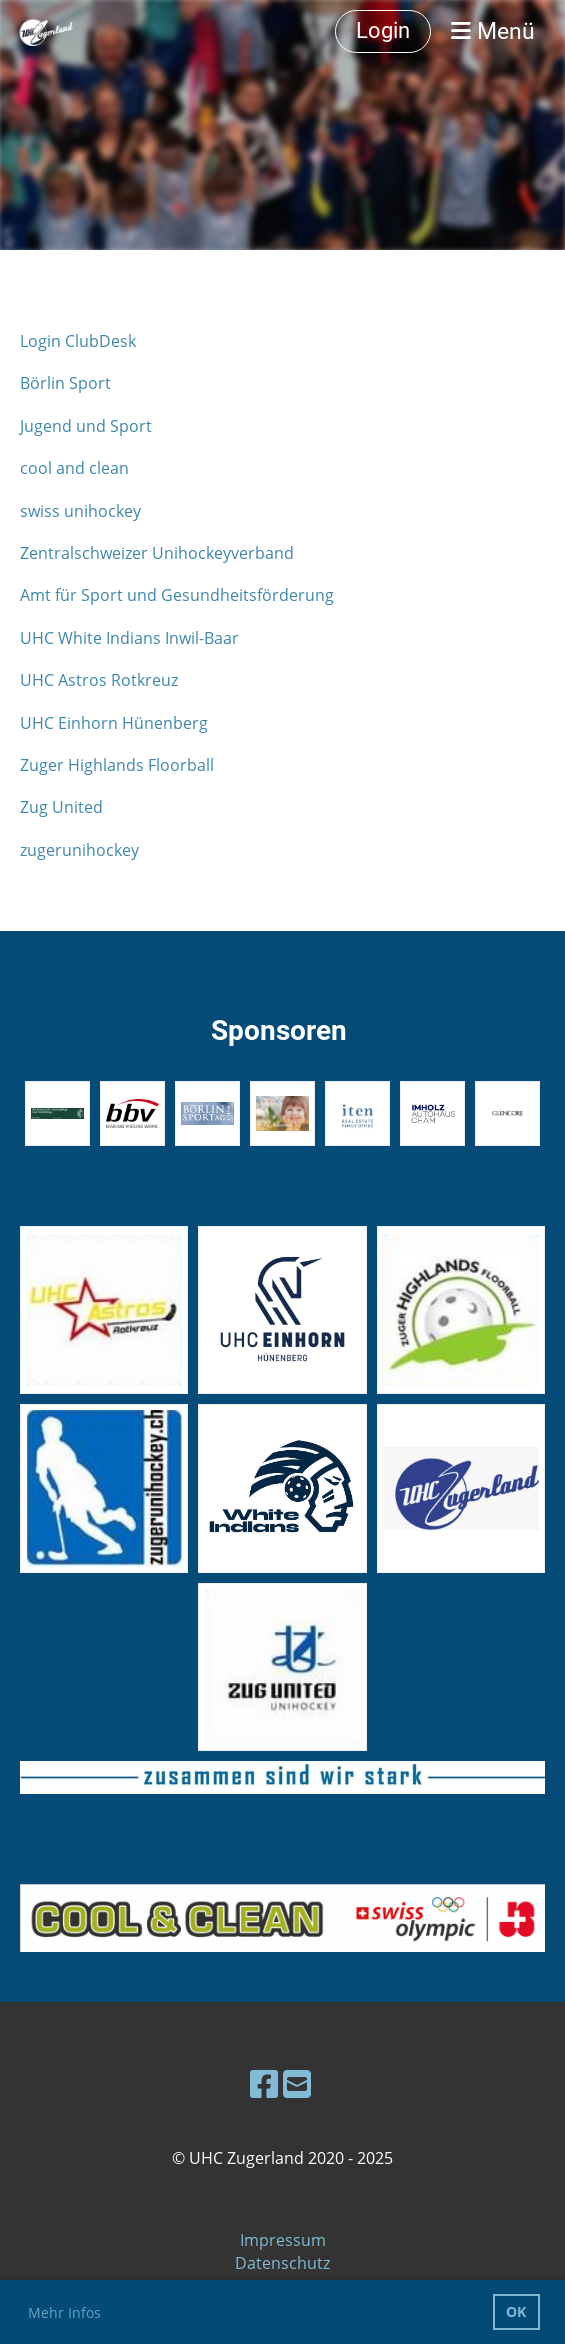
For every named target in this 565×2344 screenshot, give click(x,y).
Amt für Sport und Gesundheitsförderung (177, 595)
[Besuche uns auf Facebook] (264, 2083)
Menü (493, 31)
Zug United (61, 807)
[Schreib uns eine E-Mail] (297, 2083)
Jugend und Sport (86, 426)
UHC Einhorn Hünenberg (114, 723)
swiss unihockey (80, 511)
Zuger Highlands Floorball (117, 765)
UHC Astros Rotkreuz (99, 680)
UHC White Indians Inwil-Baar (129, 638)
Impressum (283, 2240)
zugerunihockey (79, 850)
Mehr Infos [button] (64, 2312)
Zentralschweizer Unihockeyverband (157, 553)
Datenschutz (282, 2263)
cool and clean (74, 468)
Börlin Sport (65, 383)
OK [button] (516, 2311)
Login (383, 30)
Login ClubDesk (78, 341)
